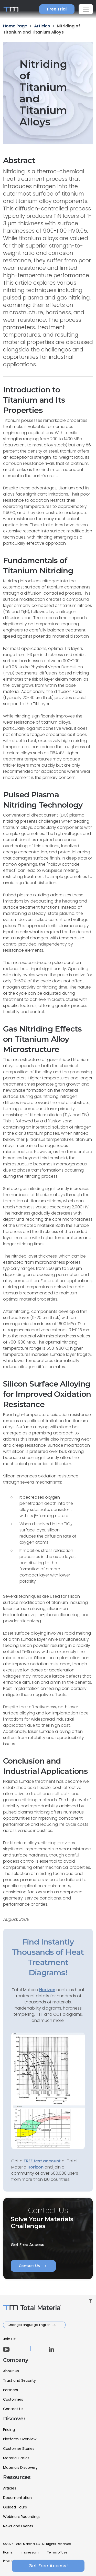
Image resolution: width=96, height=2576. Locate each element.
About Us (11, 2371)
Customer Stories (18, 2448)
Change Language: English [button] (29, 2325)
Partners (10, 2389)
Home (7, 2552)
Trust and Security (19, 2380)
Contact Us (33, 2266)
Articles (9, 2488)
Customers (13, 2399)
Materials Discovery (20, 2467)
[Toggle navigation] (86, 9)
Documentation (17, 2497)
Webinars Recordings (21, 2516)
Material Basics (16, 2458)
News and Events (18, 2526)
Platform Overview (19, 2439)
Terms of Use (57, 2552)
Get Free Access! (48, 2565)
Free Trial (57, 9)
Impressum (30, 2552)
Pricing (9, 2429)
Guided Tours (15, 2507)
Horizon (35, 2167)
